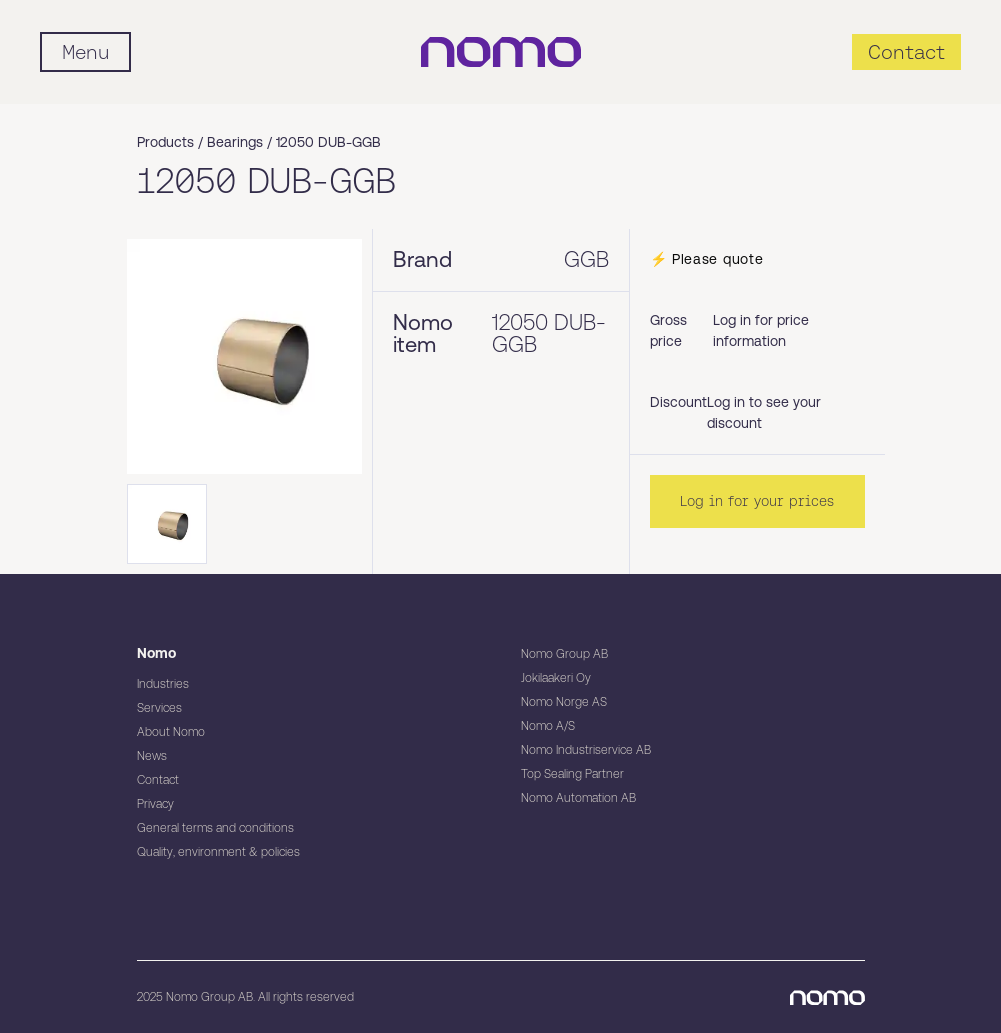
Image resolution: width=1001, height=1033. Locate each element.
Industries (163, 684)
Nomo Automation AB (578, 798)
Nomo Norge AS (564, 702)
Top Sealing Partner (572, 774)
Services (159, 708)
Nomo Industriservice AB (586, 750)
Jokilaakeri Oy (556, 678)
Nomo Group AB (564, 654)
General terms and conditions (215, 828)
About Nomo (171, 732)
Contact (158, 780)
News (152, 756)
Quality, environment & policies (218, 852)
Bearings (235, 142)
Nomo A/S (548, 726)
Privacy (155, 804)
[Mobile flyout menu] (85, 52)
